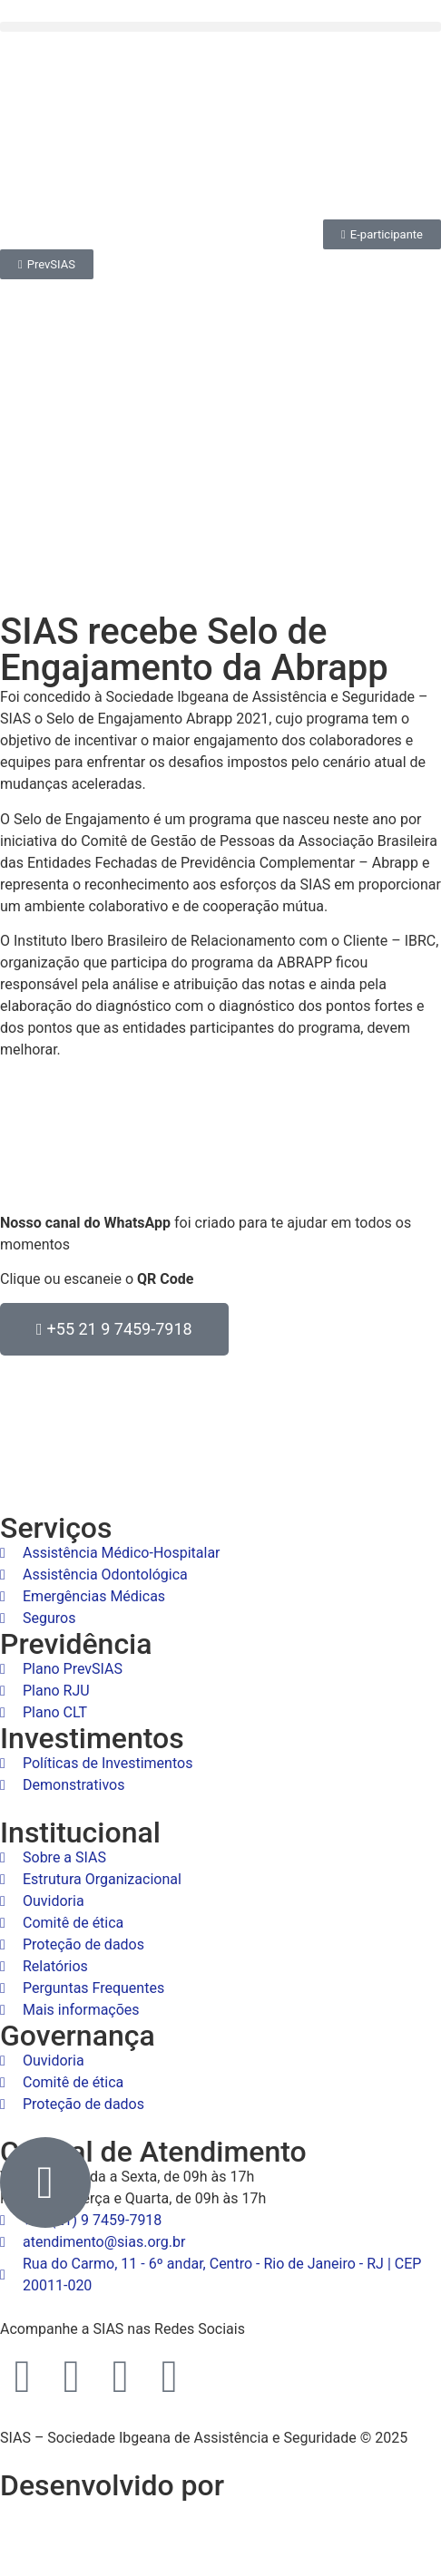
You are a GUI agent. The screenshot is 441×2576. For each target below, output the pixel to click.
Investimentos (92, 1738)
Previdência (76, 1644)
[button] (220, 27)
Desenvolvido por (112, 2485)
